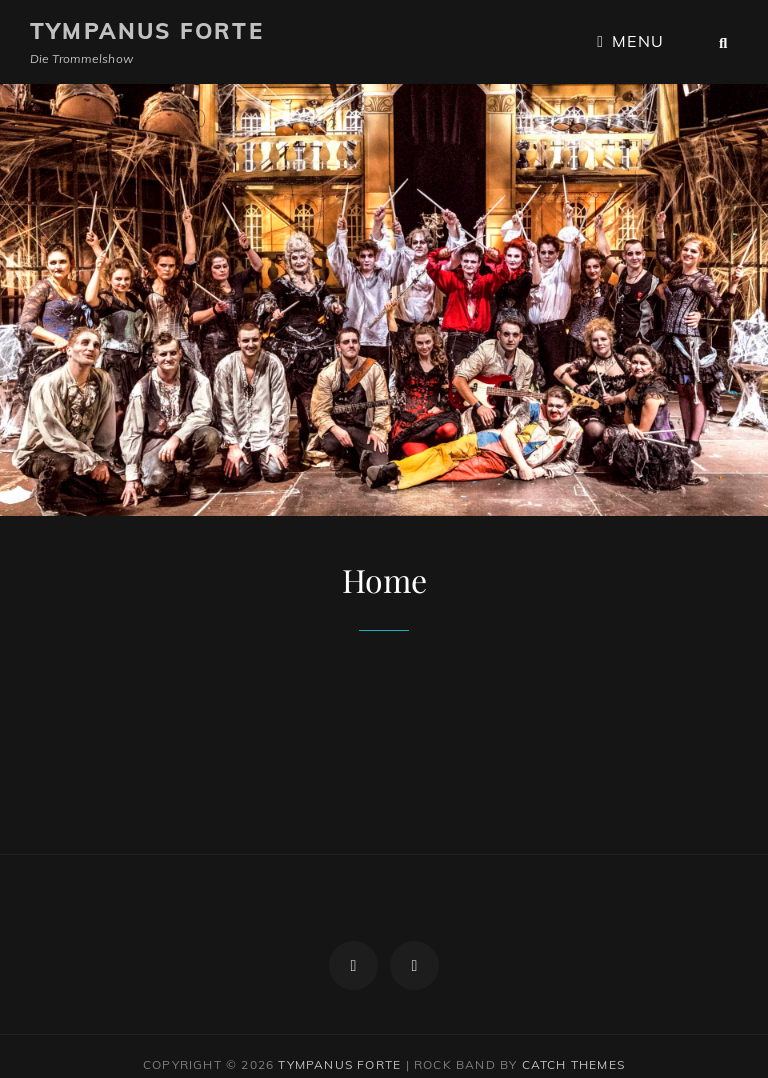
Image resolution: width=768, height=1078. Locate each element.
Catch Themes (573, 1046)
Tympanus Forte (147, 31)
